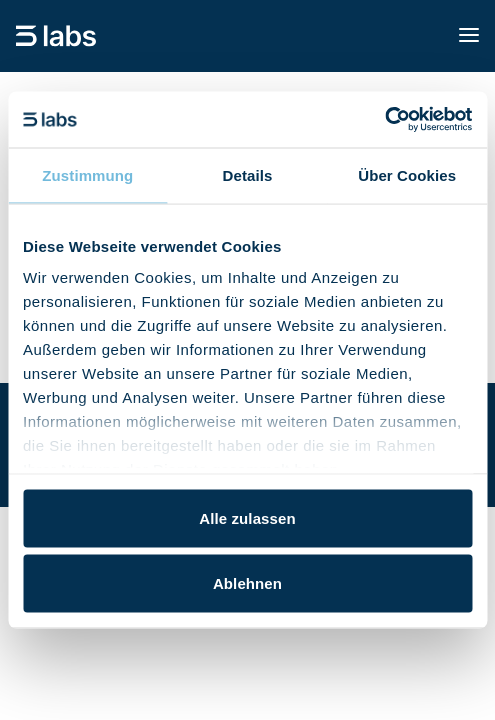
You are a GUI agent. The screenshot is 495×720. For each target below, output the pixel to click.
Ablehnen (247, 583)
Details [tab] (248, 174)
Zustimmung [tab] (87, 174)
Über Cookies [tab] (407, 174)
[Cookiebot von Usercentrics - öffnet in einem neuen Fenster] (384, 120)
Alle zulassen (247, 517)
